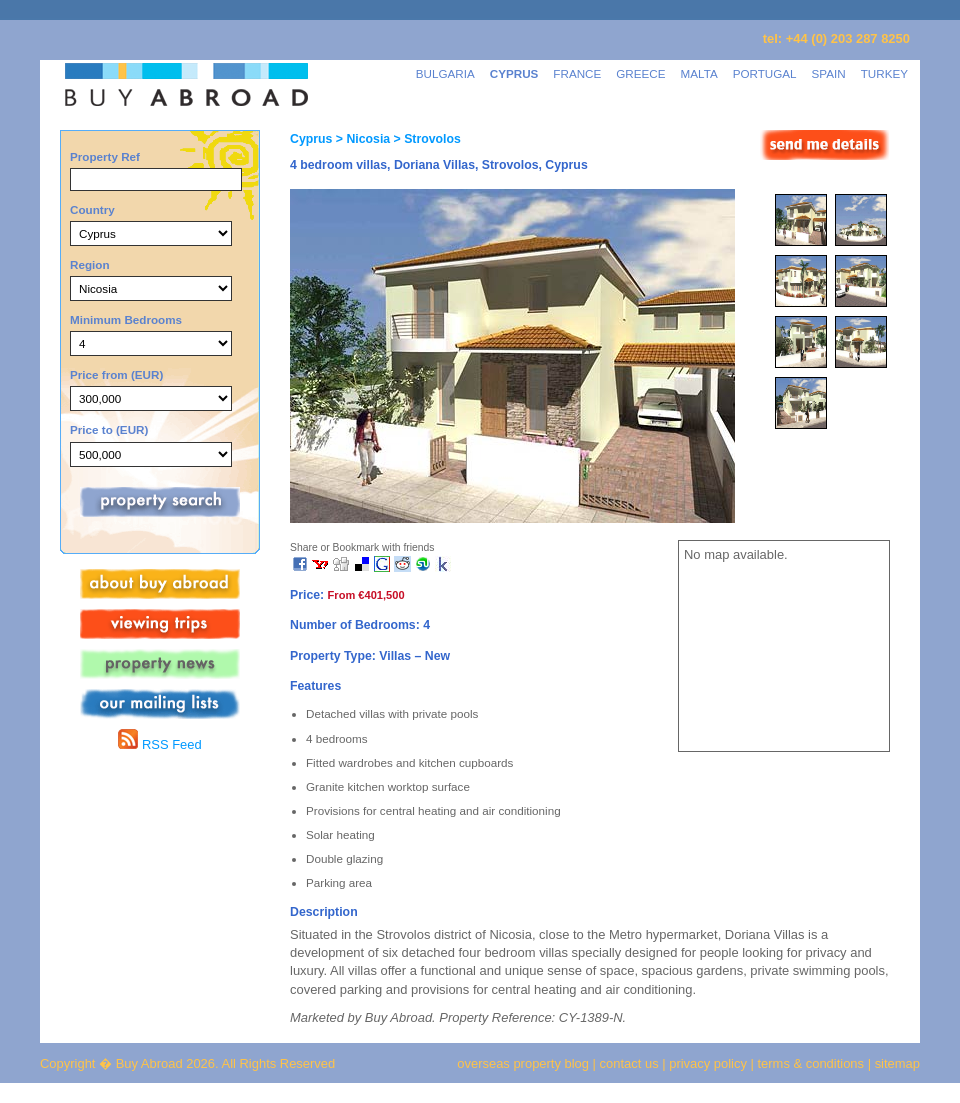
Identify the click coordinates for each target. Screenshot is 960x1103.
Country (92, 209)
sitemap (895, 1063)
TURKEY (884, 73)
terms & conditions (813, 1063)
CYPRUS (514, 73)
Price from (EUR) (116, 374)
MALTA (699, 73)
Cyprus (311, 139)
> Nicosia (361, 139)
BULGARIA (445, 73)
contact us (629, 1063)
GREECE (640, 73)
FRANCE (577, 73)
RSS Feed (159, 744)
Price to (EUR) (109, 429)
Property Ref (105, 156)
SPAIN (829, 73)
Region (90, 264)
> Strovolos (425, 139)
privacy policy (708, 1063)
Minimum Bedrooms (126, 319)
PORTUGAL (765, 73)
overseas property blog (523, 1063)
